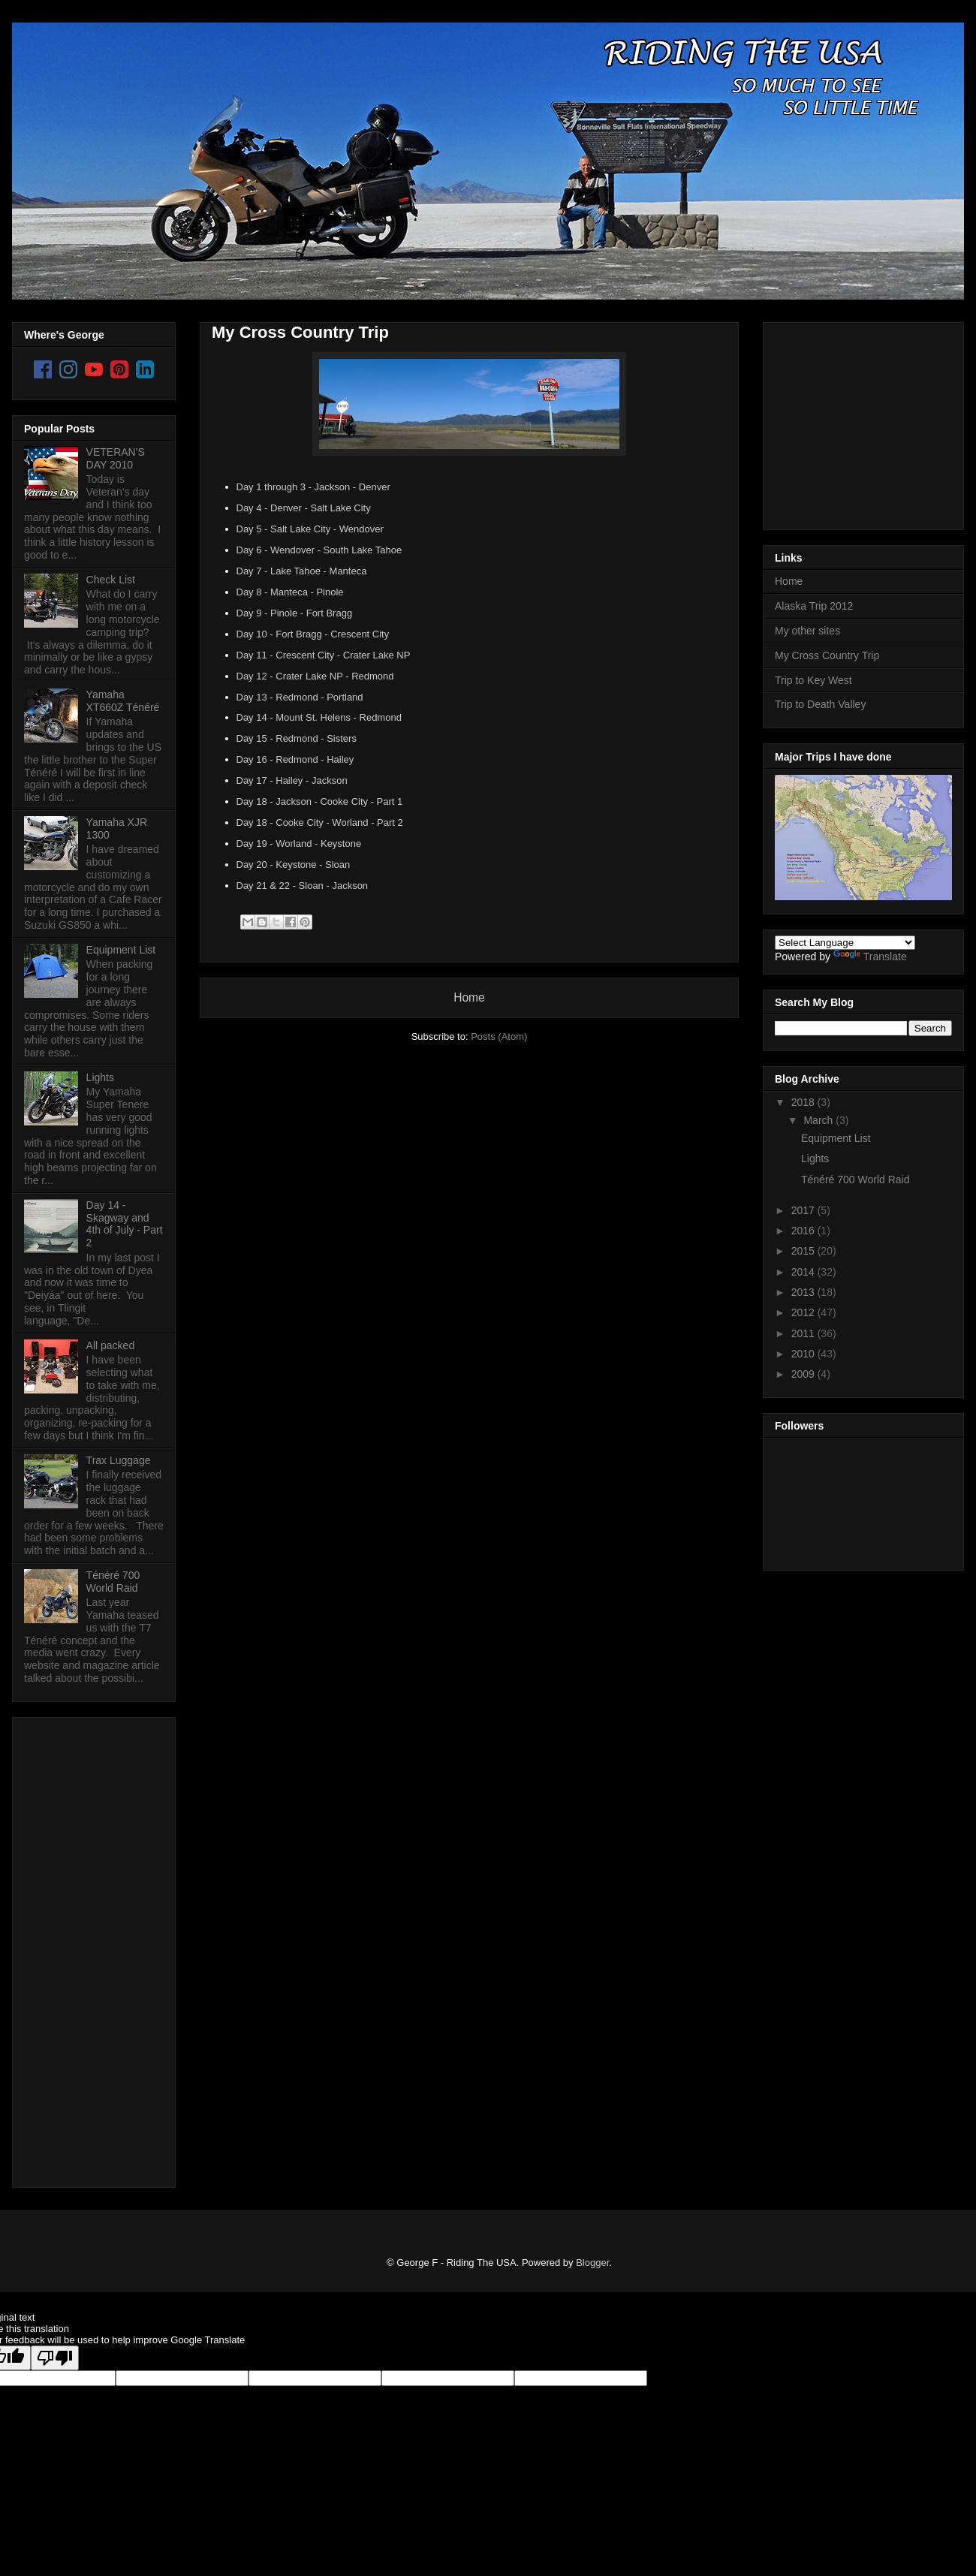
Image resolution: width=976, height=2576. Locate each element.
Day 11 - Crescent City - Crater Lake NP (323, 655)
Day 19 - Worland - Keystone (299, 843)
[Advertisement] (84, 1948)
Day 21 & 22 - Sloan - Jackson (302, 885)
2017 (804, 1210)
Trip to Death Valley (820, 704)
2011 (804, 1333)
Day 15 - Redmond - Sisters (296, 738)
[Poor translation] (55, 2358)
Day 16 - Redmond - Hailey (295, 759)
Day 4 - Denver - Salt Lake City (303, 508)
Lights (100, 1077)
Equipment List (121, 950)
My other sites (807, 631)
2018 (804, 1102)
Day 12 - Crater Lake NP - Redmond (315, 676)
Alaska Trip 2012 (814, 606)
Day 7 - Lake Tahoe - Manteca (301, 571)
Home (469, 997)
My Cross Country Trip (300, 332)
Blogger (592, 2262)
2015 (804, 1251)
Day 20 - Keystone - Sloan (293, 864)
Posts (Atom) (499, 1036)
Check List (110, 580)
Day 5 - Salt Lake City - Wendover (310, 529)
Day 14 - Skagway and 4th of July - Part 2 (124, 1224)
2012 (804, 1312)
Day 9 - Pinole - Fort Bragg (294, 613)
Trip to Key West (813, 680)
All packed (110, 1345)
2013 (804, 1292)
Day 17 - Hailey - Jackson (292, 780)
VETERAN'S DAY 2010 (115, 458)
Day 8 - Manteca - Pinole (290, 592)
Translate (870, 957)
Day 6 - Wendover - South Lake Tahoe (319, 550)
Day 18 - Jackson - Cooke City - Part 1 (319, 801)
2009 (804, 1374)
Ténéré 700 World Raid (113, 1581)
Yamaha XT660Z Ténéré (123, 700)
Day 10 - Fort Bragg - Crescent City (313, 634)
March (819, 1120)
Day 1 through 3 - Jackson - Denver (313, 487)
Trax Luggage (118, 1460)
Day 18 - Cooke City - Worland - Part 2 (319, 822)
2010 (804, 1354)
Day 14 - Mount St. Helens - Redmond (319, 717)
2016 (804, 1231)
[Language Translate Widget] (845, 942)
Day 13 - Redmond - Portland (299, 697)
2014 (804, 1272)
